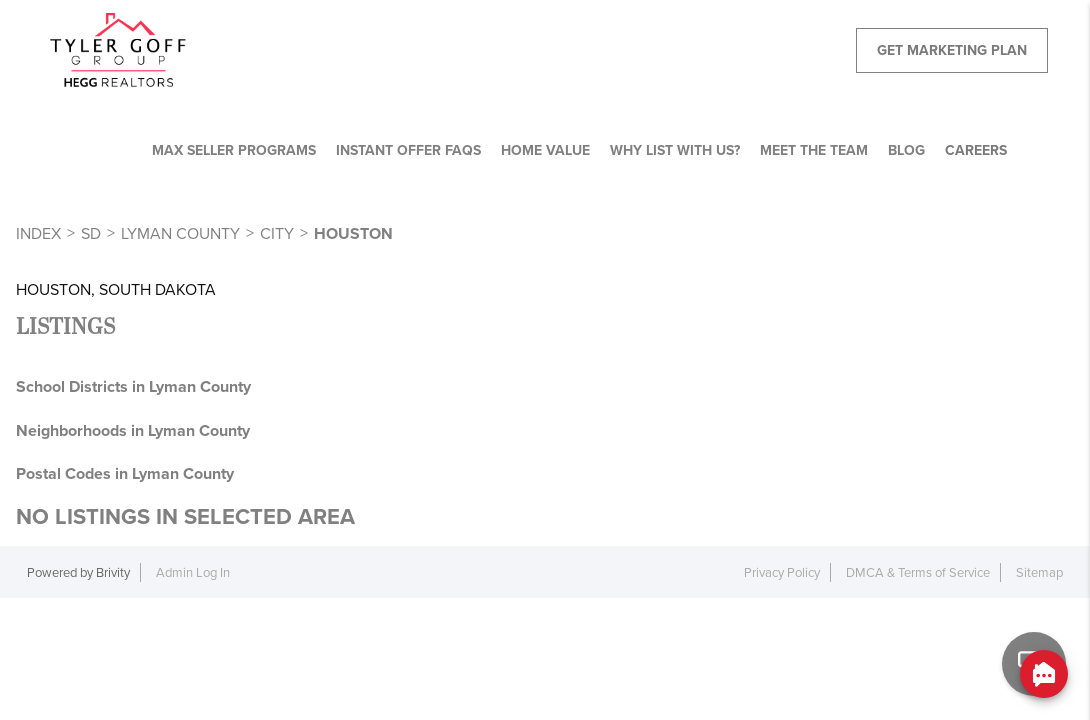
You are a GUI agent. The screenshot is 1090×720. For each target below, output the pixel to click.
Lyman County (180, 233)
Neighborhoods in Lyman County (133, 430)
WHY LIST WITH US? (675, 150)
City (277, 233)
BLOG (906, 150)
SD (91, 233)
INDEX (38, 233)
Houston (353, 233)
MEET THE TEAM (814, 150)
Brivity (113, 572)
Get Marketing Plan (952, 50)
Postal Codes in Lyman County (125, 473)
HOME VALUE (545, 150)
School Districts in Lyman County (133, 386)
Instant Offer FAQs (408, 150)
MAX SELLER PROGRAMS (234, 150)
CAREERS (976, 150)
